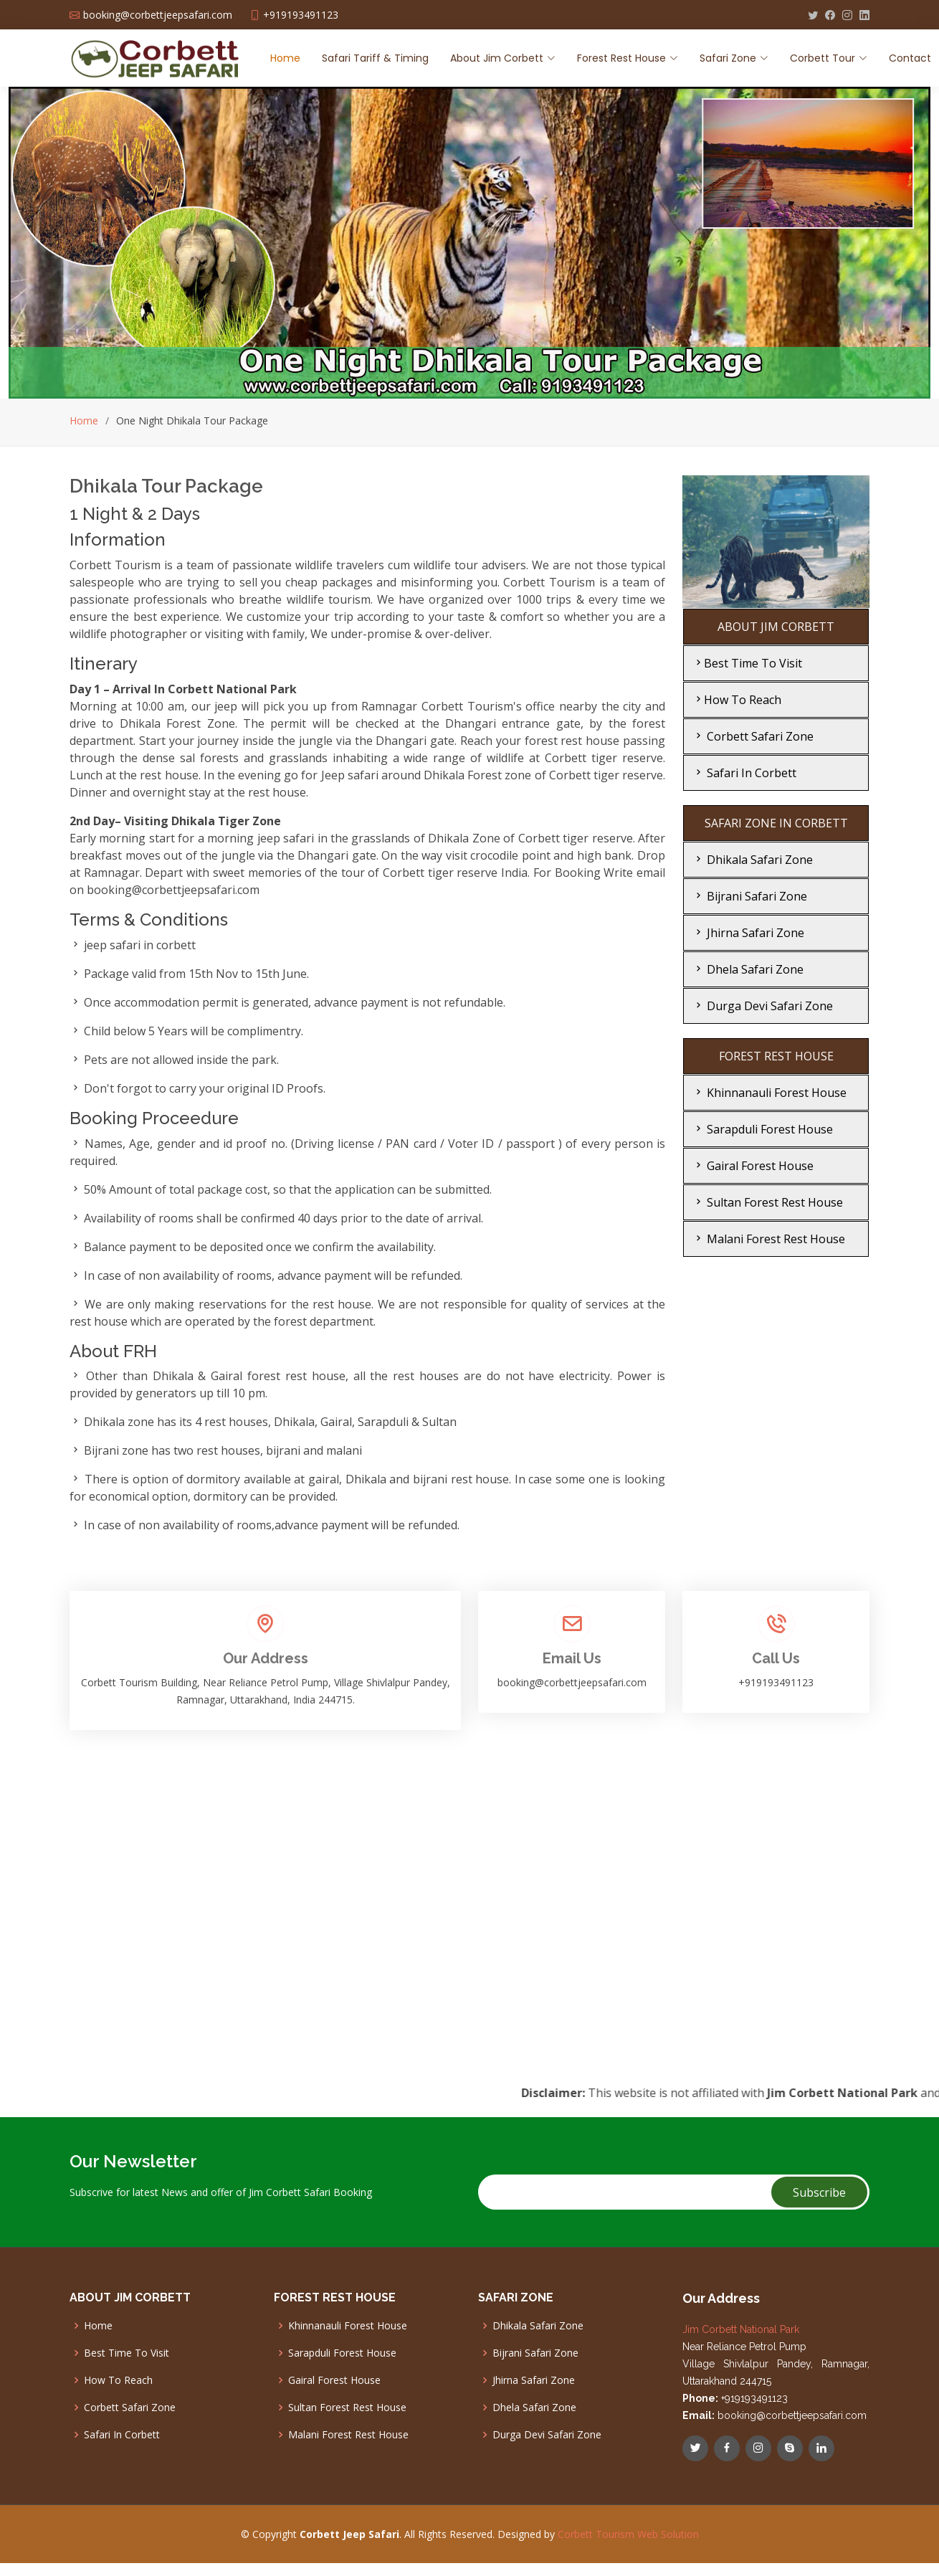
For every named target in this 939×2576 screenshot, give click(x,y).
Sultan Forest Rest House (767, 1202)
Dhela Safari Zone (748, 969)
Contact (910, 58)
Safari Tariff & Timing (375, 58)
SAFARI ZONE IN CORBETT (776, 823)
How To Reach (736, 700)
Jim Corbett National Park (740, 2329)
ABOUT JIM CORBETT (776, 627)
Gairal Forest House (753, 1166)
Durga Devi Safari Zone (762, 1006)
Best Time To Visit (747, 663)
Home (285, 58)
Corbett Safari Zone (753, 736)
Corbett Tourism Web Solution (628, 2534)
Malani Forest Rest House (768, 1239)
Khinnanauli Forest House (769, 1093)
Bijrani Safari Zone (749, 896)
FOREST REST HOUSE (776, 1056)
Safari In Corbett (744, 773)
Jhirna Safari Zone (748, 933)
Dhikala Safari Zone (752, 860)
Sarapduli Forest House (762, 1129)
